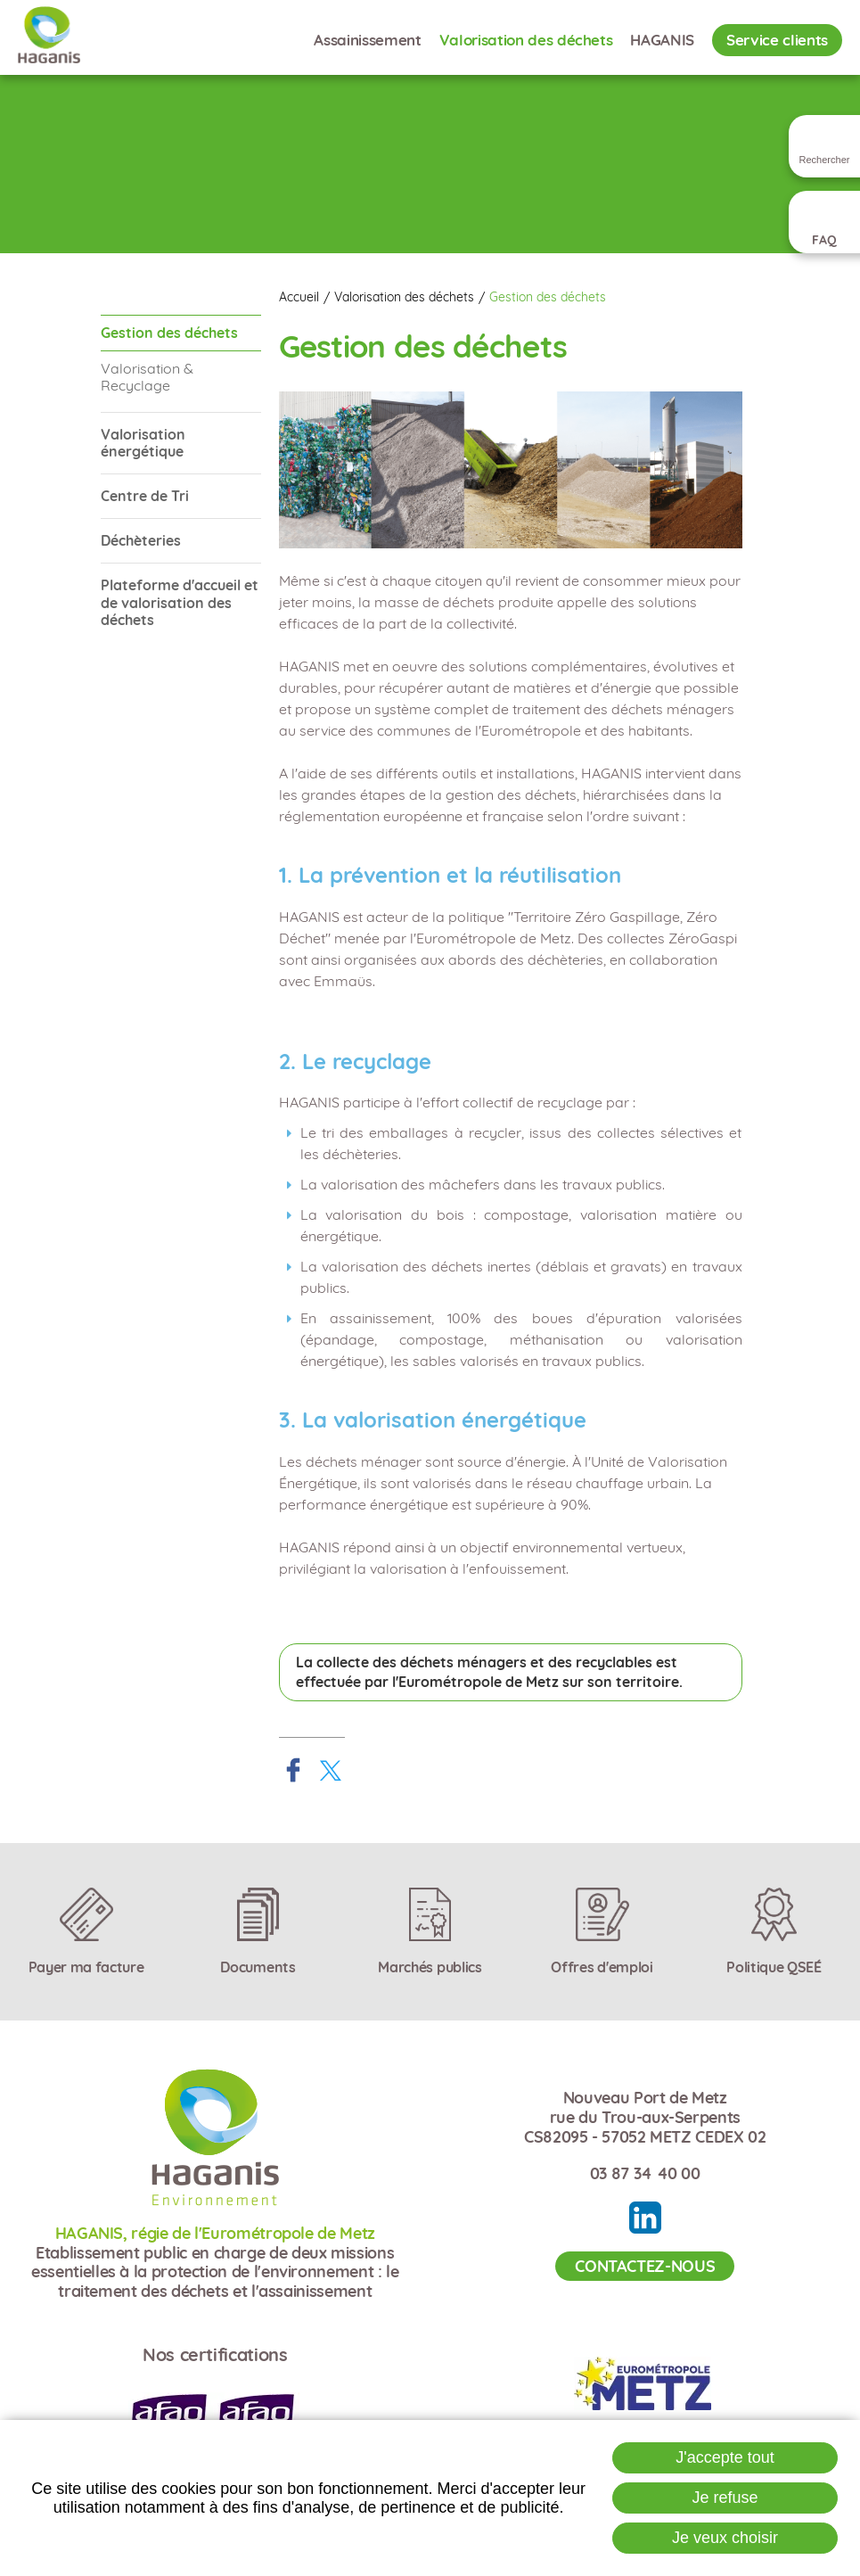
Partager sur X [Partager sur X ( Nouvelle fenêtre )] (330, 1770)
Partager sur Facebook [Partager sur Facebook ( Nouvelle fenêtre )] (293, 1770)
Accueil (299, 297)
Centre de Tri (145, 496)
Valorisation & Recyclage (147, 376)
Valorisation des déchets (404, 297)
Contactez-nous (645, 2266)
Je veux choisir (725, 2538)
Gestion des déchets (547, 297)
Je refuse (725, 2497)
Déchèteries (141, 540)
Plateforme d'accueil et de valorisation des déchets (179, 602)
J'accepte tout (725, 2457)
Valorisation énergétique (143, 442)
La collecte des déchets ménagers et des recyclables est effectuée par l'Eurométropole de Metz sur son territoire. (489, 1672)
